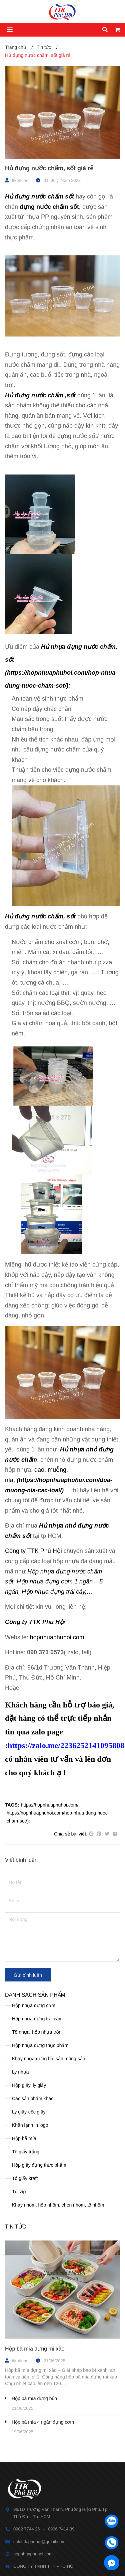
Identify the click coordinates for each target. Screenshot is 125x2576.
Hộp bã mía (24, 2138)
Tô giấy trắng (25, 2151)
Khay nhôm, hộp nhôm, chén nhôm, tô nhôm (58, 2205)
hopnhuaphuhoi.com (57, 1637)
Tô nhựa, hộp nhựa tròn (36, 2032)
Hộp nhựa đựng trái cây (36, 2018)
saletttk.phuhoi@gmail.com (39, 2541)
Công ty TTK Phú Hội (34, 1551)
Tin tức (15, 2227)
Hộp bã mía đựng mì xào (34, 2349)
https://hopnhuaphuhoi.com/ (50, 1805)
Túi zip (19, 2191)
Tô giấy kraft (25, 2178)
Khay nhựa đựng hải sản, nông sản (48, 2058)
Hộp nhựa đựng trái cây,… (57, 1591)
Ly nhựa (20, 2072)
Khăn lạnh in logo (30, 2125)
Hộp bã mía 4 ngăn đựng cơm (43, 2422)
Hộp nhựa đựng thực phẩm (40, 2045)
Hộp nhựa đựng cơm (33, 2005)
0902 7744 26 (26, 2528)
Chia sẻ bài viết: (70, 1833)
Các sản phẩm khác (32, 2098)
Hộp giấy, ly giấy (29, 2085)
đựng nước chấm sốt (49, 206)
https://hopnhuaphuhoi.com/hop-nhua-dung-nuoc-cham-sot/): (58, 1817)
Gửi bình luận (28, 1975)
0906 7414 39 (61, 2528)
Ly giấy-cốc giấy (29, 2111)
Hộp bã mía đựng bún (34, 2398)
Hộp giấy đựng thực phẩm (39, 2165)
